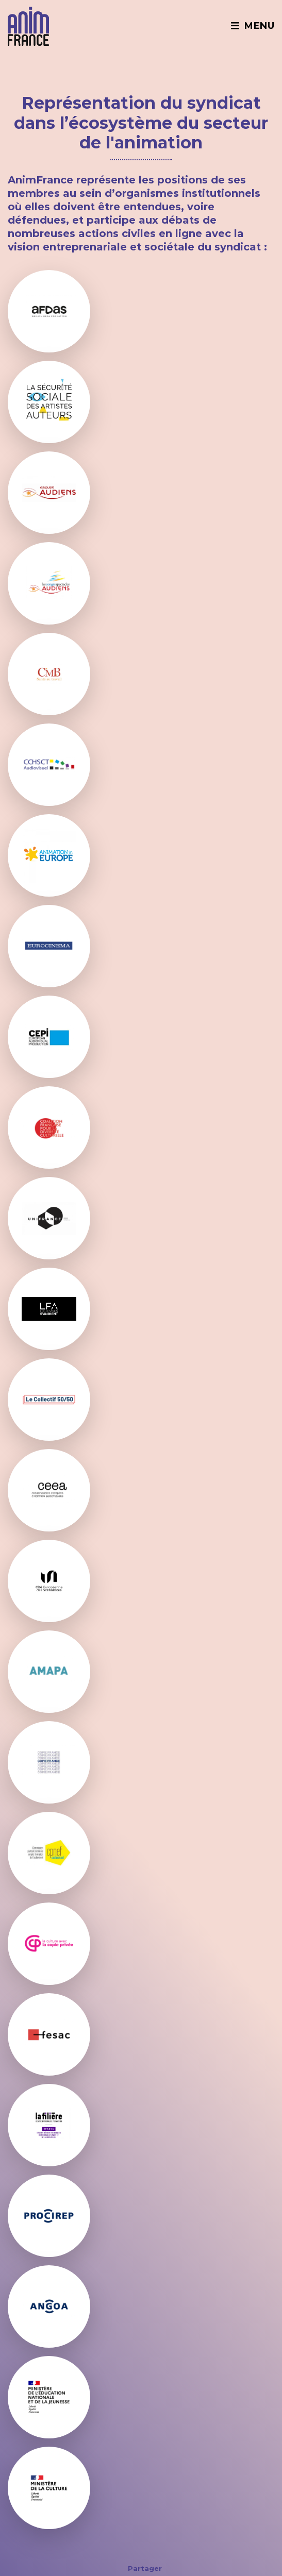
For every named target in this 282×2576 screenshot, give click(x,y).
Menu (251, 25)
